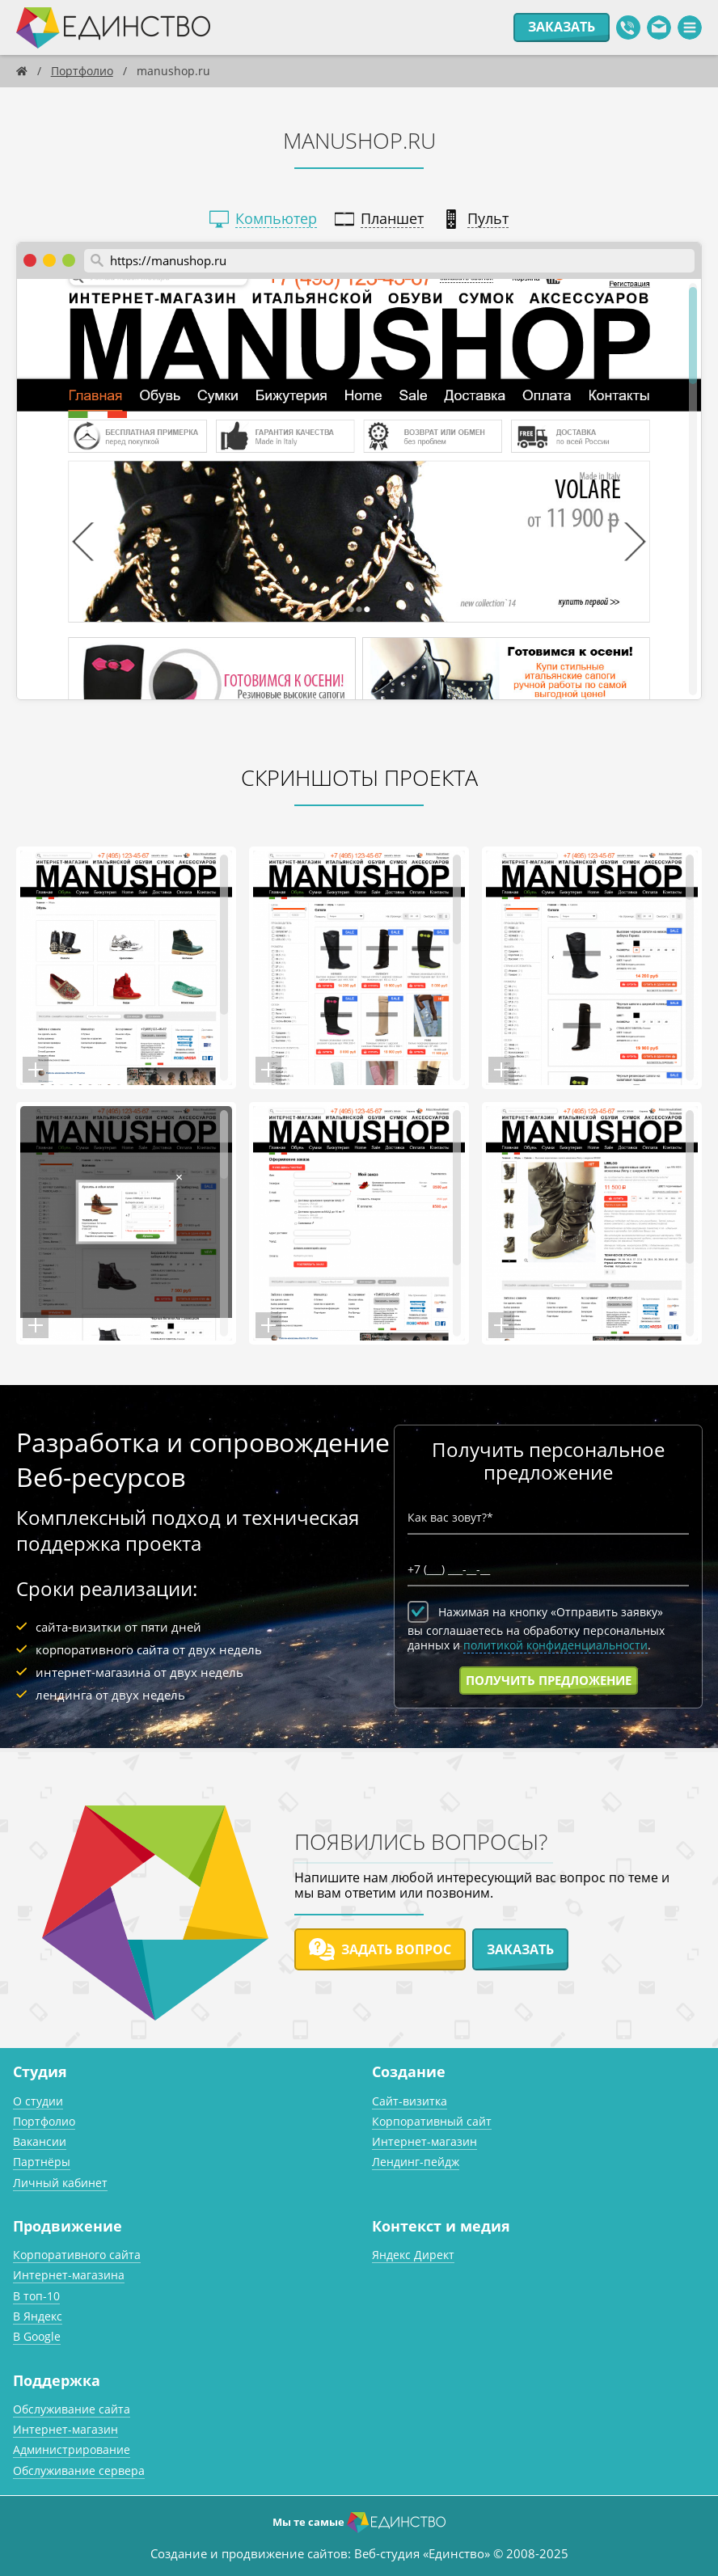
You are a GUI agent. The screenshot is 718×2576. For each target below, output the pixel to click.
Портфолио (44, 2121)
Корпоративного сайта (77, 2254)
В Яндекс (37, 2316)
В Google (37, 2336)
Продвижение (67, 2226)
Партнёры (41, 2161)
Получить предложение (548, 1680)
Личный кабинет (60, 2182)
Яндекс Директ (413, 2254)
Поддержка (56, 2380)
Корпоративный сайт (432, 2121)
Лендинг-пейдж (415, 2161)
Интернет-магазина (69, 2275)
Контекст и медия (441, 2226)
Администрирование (71, 2449)
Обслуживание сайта (71, 2409)
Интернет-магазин (424, 2141)
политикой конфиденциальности (555, 1645)
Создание (409, 2071)
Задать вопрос (380, 1949)
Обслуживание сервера (79, 2470)
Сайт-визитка (409, 2101)
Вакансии (39, 2141)
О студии (38, 2101)
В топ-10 (36, 2296)
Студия (40, 2071)
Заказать (561, 27)
